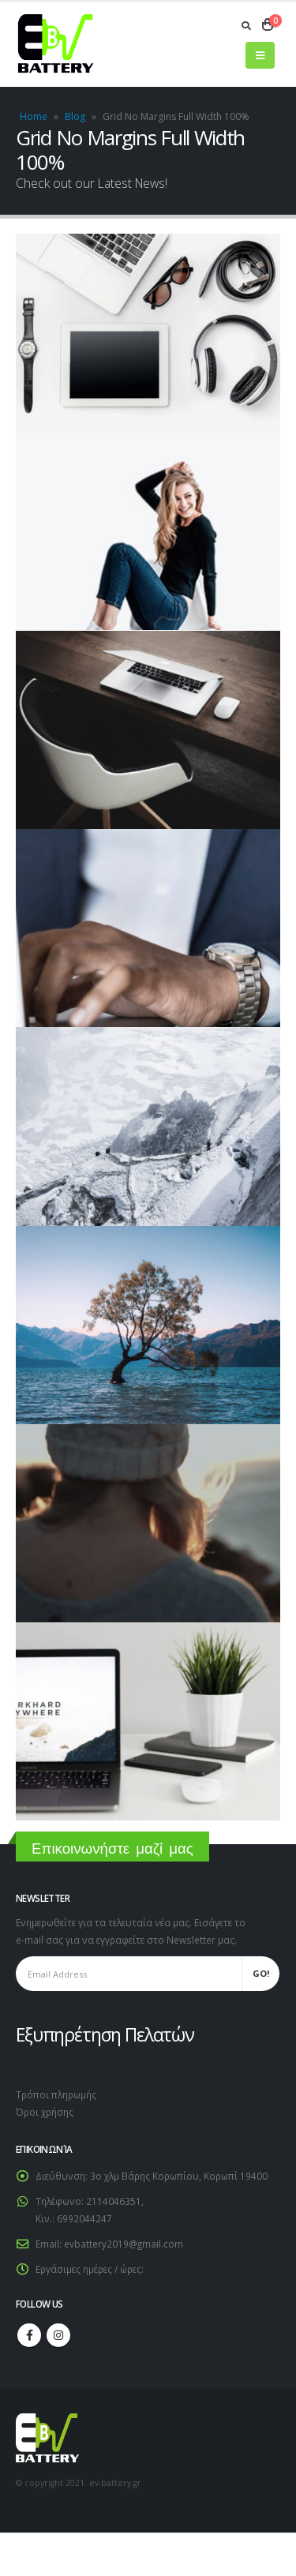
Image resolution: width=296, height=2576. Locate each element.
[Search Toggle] (246, 25)
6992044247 (84, 2218)
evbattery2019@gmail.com (123, 2243)
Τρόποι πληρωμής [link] (56, 2094)
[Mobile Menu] (260, 55)
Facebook (29, 2335)
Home (33, 116)
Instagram (58, 2335)
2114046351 (113, 2201)
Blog (75, 116)
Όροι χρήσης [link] (44, 2111)
